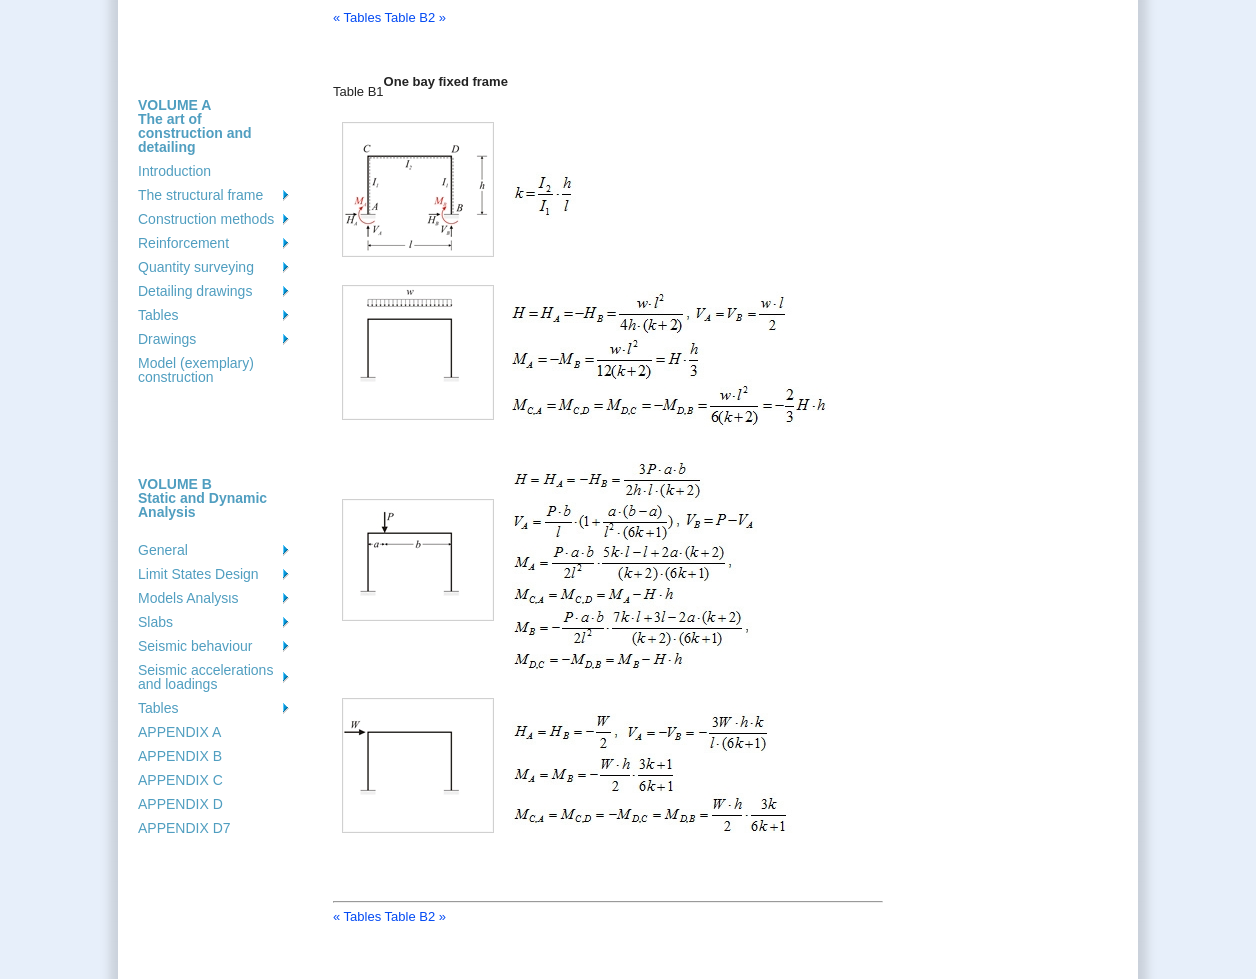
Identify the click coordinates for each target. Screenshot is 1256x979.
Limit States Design (198, 574)
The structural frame (200, 195)
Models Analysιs (188, 598)
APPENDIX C (180, 780)
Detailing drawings (195, 291)
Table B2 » (415, 17)
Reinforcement (183, 243)
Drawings (167, 339)
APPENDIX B (180, 756)
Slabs (155, 622)
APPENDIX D (180, 804)
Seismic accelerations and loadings (205, 677)
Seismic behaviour (195, 646)
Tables (158, 315)
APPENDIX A (179, 732)
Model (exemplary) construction (196, 370)
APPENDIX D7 (184, 828)
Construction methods (206, 219)
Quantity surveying (196, 267)
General (163, 550)
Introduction (174, 171)
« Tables (357, 17)
